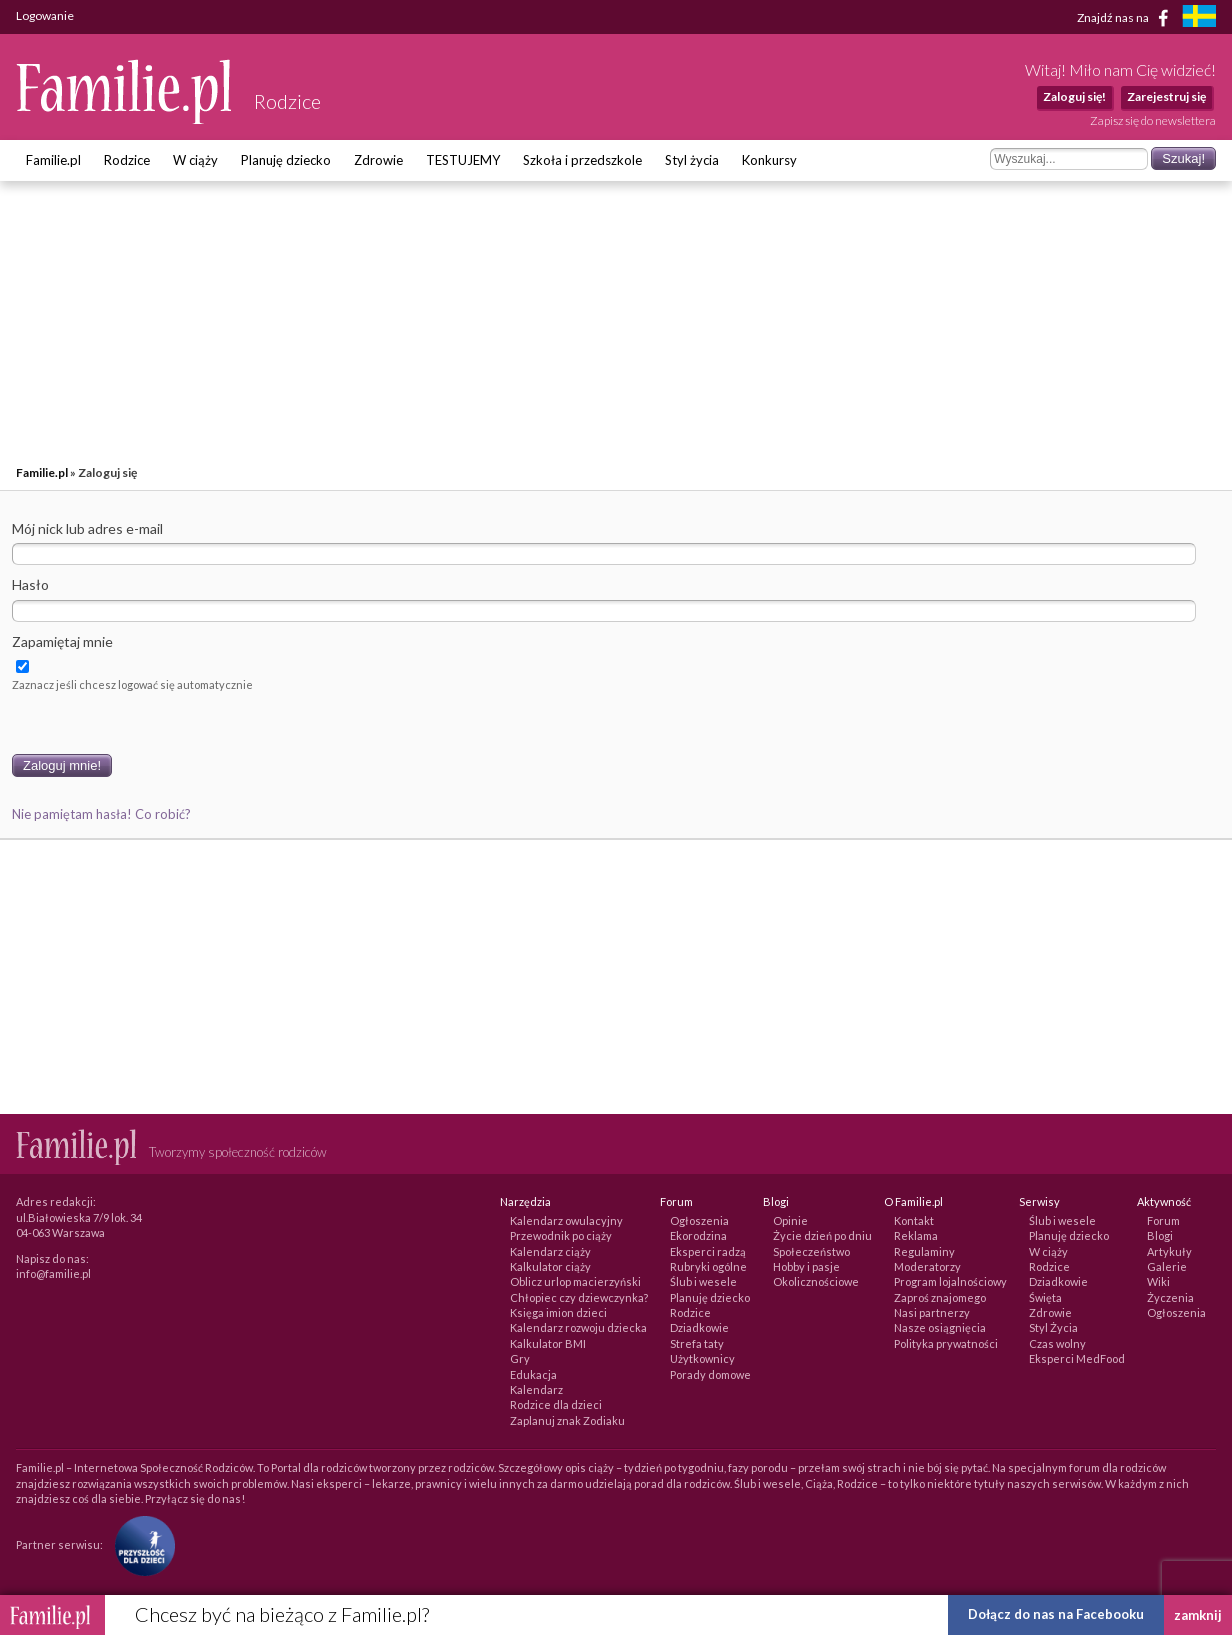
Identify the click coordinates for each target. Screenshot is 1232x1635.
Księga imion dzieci (558, 1312)
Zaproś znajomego (940, 1297)
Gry (520, 1358)
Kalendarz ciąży (550, 1251)
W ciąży (195, 160)
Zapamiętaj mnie (62, 641)
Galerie (1167, 1266)
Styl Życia (1053, 1327)
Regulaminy (924, 1251)
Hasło (30, 584)
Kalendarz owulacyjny (566, 1220)
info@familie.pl (53, 1273)
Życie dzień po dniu (822, 1235)
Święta (1045, 1297)
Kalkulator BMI (548, 1343)
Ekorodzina (698, 1235)
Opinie (790, 1220)
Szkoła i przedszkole (582, 160)
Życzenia (1170, 1297)
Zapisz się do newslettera (1153, 120)
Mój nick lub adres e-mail (87, 528)
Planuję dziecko (286, 160)
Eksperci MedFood (1077, 1358)
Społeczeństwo (811, 1251)
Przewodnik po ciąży (561, 1235)
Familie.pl (53, 160)
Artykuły (1169, 1251)
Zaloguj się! (1074, 96)
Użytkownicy (702, 1358)
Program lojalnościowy (950, 1281)
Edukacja (533, 1374)
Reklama (916, 1235)
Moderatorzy (927, 1266)
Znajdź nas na (1126, 18)
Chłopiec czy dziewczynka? (579, 1297)
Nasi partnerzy (932, 1312)
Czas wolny (1057, 1343)
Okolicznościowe (816, 1281)
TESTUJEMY (463, 160)
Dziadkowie (699, 1327)
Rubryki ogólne (708, 1266)
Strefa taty (697, 1343)
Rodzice (127, 160)
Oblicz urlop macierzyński (575, 1281)
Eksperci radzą (708, 1251)
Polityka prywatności (946, 1343)
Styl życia (692, 160)
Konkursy (769, 160)
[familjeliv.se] (1199, 18)
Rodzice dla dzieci (556, 1404)
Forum (1163, 1220)
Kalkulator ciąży (550, 1266)
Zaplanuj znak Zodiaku (567, 1420)
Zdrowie (378, 160)
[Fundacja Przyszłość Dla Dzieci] (140, 1544)
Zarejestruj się (1166, 96)
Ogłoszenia (699, 1220)
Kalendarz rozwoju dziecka (578, 1327)
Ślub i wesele (703, 1281)
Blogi (1160, 1235)
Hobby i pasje (806, 1266)
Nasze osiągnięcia (940, 1327)
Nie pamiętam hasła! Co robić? (101, 814)
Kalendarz (536, 1389)
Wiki (1158, 1281)
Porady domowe (710, 1374)
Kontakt (914, 1220)
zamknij (1198, 1615)
